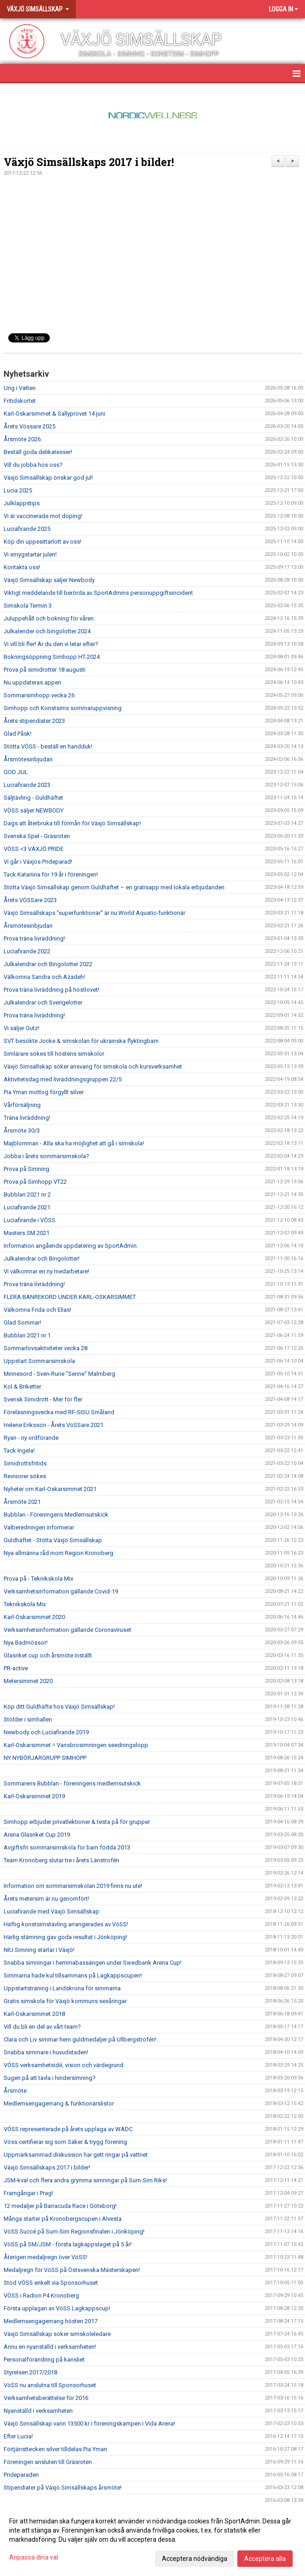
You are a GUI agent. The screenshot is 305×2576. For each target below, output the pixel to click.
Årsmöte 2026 (22, 439)
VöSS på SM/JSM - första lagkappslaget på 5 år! (68, 2244)
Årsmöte (15, 2090)
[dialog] (152, 2539)
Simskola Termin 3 (28, 605)
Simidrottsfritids (25, 1463)
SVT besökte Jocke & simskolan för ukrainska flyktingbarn (81, 1040)
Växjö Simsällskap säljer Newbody (49, 580)
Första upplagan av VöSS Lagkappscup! (57, 2308)
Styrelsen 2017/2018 (30, 2372)
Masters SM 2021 (26, 1232)
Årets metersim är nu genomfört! (46, 1898)
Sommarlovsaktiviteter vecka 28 (45, 1348)
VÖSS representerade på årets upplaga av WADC (68, 2129)
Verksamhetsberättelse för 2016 (46, 2397)
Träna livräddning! (27, 1117)
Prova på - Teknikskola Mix (38, 1578)
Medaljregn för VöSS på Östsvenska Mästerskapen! (72, 2269)
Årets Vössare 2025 (29, 426)
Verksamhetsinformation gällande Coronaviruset (67, 1629)
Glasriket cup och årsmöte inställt (48, 1655)
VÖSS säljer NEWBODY (34, 810)
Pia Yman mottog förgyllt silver (44, 1092)
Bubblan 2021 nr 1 (27, 1335)
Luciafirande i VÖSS (29, 1220)
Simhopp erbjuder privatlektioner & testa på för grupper (77, 1821)
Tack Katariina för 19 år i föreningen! (51, 874)
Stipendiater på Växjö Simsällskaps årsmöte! (63, 2487)
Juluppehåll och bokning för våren (49, 618)
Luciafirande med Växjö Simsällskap (51, 1911)
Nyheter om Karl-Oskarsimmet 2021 (50, 1489)
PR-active (16, 1668)
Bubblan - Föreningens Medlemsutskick (56, 1514)
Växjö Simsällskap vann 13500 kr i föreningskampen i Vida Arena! (89, 2423)
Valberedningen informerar (39, 1527)
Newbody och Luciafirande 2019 (46, 1732)
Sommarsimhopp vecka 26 (39, 695)
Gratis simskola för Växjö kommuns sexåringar (65, 2001)
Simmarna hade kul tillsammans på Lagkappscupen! (73, 1975)
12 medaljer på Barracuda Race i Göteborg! (60, 2205)
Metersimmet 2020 (28, 1681)
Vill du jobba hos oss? (33, 464)
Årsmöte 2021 (22, 1501)
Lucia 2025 (18, 490)
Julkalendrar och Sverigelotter (43, 1002)
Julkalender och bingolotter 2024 (47, 631)
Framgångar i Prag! (28, 2193)
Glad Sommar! (22, 1322)
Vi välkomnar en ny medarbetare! (46, 1271)
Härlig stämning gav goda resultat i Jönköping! (65, 1937)
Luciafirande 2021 (27, 1207)
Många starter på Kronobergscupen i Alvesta (63, 2218)
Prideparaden (21, 2474)
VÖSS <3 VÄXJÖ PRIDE (34, 848)
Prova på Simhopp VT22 (35, 1181)
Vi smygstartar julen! (30, 554)
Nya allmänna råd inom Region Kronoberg (58, 1553)
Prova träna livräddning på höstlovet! (51, 989)
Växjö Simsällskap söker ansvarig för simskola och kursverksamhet (93, 1066)
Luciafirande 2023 (27, 784)
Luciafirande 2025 (27, 528)
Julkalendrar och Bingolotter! (42, 1258)
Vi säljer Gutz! (21, 1028)
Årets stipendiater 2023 (34, 720)
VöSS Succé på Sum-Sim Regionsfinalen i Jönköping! (74, 2231)
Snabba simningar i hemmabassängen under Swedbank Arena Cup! (93, 1962)
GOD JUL (16, 772)
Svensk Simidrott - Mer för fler (43, 1399)
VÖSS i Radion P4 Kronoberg (41, 2295)
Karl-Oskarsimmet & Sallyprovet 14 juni (54, 413)
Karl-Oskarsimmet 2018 (34, 2013)
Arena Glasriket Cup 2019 (37, 1834)
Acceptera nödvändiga (194, 2558)
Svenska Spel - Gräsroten (37, 836)
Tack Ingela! (19, 1450)
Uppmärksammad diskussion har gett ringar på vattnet (76, 2154)
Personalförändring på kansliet (44, 2359)
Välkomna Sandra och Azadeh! (44, 976)
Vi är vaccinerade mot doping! (43, 516)
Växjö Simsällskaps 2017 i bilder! (89, 162)
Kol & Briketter (22, 1386)
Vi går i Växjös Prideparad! (38, 861)
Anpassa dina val (33, 2557)
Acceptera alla (265, 2558)
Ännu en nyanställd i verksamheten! (50, 2346)
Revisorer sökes (25, 1476)
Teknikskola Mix (25, 1604)
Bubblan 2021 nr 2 (27, 1194)
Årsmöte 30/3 (22, 1130)
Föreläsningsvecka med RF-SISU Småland (59, 1412)
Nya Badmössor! (26, 1642)
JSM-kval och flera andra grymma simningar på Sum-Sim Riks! (85, 2180)
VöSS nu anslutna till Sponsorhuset (50, 2385)
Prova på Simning (26, 1168)
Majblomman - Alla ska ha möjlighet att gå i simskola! (74, 1143)
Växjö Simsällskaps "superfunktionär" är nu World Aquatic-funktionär (94, 912)
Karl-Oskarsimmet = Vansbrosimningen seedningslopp (76, 1745)
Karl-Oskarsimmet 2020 (34, 1617)
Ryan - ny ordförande (31, 1437)
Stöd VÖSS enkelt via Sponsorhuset (51, 2282)
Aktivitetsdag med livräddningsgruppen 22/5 (63, 1079)
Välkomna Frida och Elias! (37, 1309)
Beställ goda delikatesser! (38, 452)
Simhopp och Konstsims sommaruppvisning (63, 708)
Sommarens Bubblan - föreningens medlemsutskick (72, 1783)
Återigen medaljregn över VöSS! (45, 2257)
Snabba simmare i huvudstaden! (46, 2052)
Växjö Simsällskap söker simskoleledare (57, 2333)
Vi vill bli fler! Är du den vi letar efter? (51, 644)
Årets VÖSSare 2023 (30, 900)
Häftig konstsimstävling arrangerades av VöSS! (66, 1924)
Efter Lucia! (18, 2436)
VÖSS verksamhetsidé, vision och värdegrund (63, 2065)
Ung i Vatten (20, 388)
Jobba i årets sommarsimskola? (46, 1156)
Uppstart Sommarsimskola (39, 1360)
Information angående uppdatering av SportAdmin (70, 1245)
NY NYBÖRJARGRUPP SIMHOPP (45, 1757)
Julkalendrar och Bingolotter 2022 (48, 964)
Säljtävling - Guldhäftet (33, 797)
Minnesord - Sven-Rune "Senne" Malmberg (59, 1373)
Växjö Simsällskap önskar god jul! (48, 477)
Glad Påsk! (18, 733)
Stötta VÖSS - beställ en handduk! (48, 746)
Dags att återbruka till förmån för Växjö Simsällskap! (72, 823)
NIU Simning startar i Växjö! (39, 1949)
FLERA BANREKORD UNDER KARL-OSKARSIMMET (70, 1296)
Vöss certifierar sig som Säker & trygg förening (65, 2141)
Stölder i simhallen (28, 1719)
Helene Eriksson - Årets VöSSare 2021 (53, 1425)
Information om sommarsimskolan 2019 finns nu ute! (73, 1885)
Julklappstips (22, 503)
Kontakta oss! (22, 567)
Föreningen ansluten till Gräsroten (48, 2461)
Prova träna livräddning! (34, 938)
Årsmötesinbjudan (28, 759)
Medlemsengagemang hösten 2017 (50, 2321)
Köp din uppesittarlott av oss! (42, 541)
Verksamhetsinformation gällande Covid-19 (61, 1591)
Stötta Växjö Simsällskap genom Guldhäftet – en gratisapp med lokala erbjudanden (114, 887)
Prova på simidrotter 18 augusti (45, 669)
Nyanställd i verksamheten (38, 2410)
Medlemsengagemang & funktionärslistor (59, 2103)
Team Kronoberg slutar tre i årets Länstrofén (61, 1860)
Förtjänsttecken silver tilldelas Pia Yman (55, 2449)
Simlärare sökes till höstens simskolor (54, 1053)
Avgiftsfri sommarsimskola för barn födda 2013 (67, 1847)
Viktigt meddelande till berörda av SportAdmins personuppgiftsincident (98, 592)
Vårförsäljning (22, 1104)
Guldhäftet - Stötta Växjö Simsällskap (53, 1540)
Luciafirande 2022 (27, 951)
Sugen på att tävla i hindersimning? (50, 2077)
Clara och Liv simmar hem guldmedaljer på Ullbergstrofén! (80, 2039)
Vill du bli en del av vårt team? (42, 2026)
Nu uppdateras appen (32, 682)
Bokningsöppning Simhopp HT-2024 (52, 656)
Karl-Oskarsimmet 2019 (34, 1796)
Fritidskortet (20, 400)
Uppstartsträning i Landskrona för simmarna (62, 1988)
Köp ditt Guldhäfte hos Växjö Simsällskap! (59, 1706)
